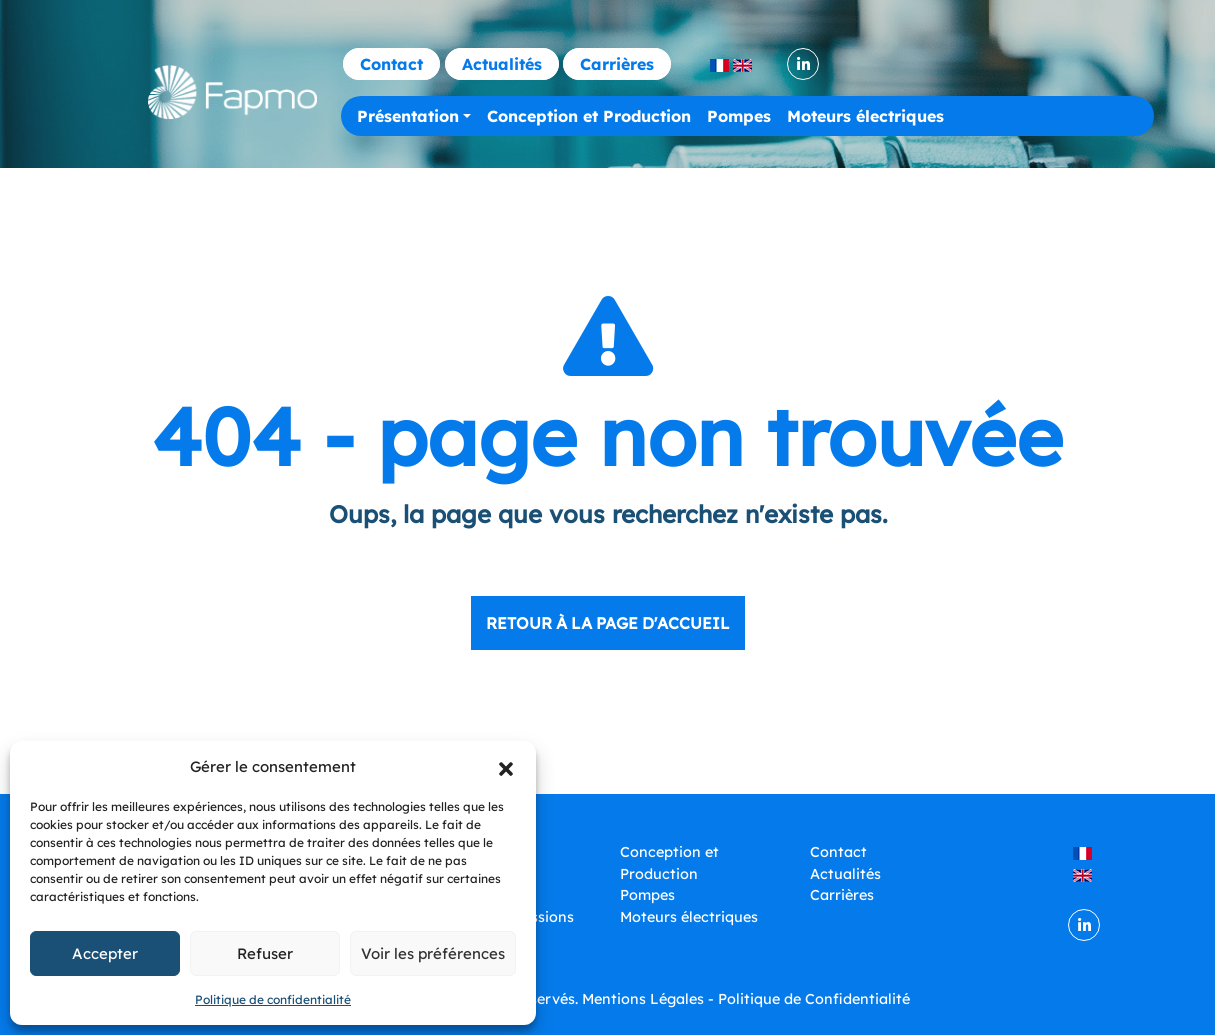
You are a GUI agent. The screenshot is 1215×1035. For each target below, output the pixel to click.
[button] (506, 767)
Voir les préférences (433, 953)
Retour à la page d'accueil (608, 623)
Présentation (408, 116)
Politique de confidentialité (273, 999)
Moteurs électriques (865, 116)
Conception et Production (589, 116)
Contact (391, 64)
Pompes (739, 116)
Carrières (617, 64)
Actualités (502, 64)
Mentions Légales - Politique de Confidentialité (746, 999)
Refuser (265, 953)
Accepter (105, 953)
